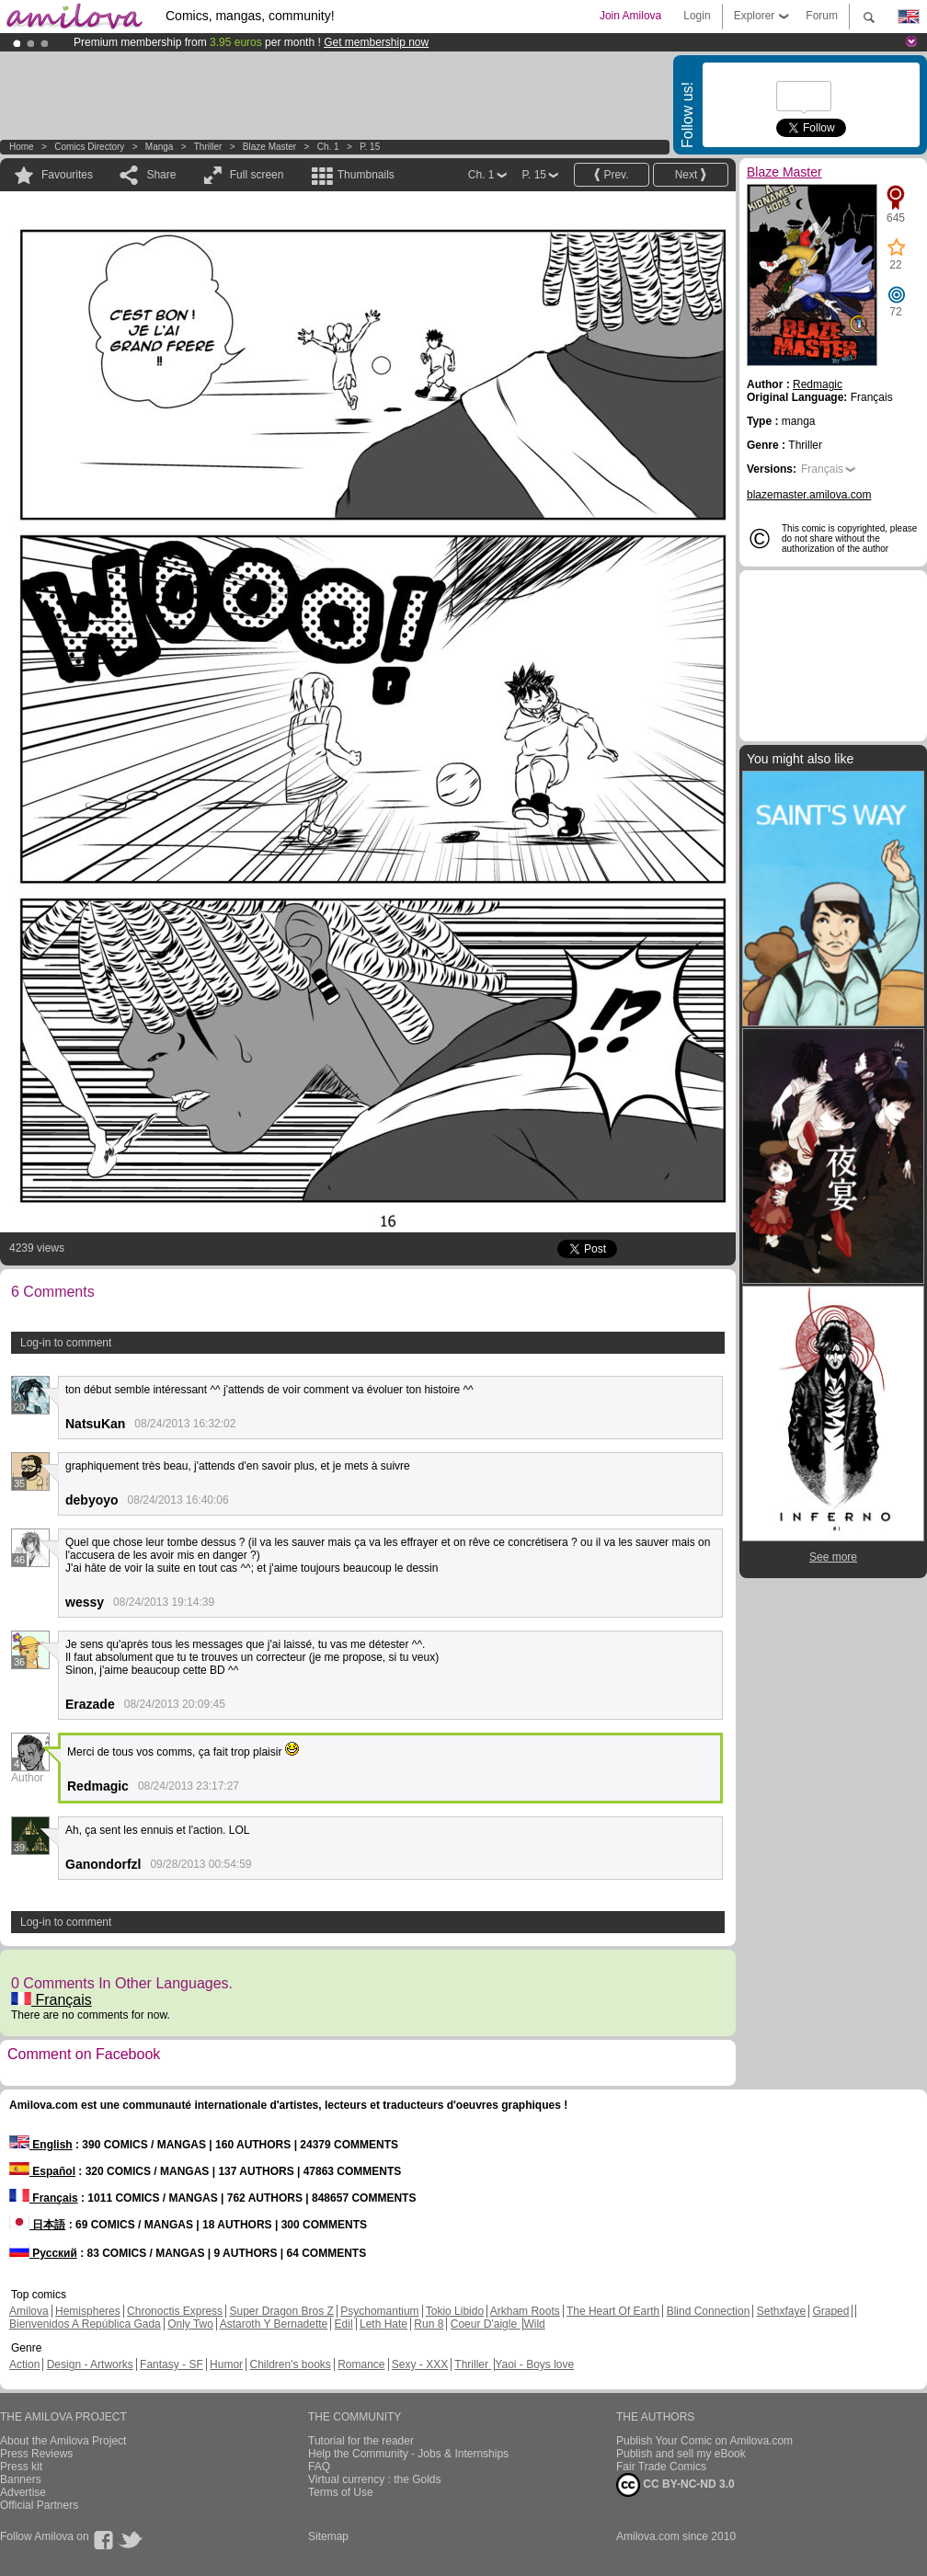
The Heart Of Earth (612, 2311)
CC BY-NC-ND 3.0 (675, 2485)
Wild (533, 2324)
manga (159, 147)
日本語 (37, 2224)
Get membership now (376, 42)
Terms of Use (340, 2492)
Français (51, 2000)
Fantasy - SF (171, 2364)
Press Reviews (36, 2453)
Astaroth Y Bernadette (274, 2324)
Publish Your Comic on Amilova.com (704, 2440)
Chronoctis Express (175, 2311)
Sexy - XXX (420, 2364)
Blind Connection (708, 2311)
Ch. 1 (328, 147)
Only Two (190, 2324)
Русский (43, 2253)
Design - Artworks (90, 2364)
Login (696, 15)
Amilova (29, 2311)
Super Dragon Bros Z (281, 2311)
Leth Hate (383, 2324)
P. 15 (370, 147)
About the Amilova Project (63, 2440)
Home (21, 147)
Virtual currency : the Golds (374, 2479)
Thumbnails (366, 174)
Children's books (289, 2364)
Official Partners (39, 2505)
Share (161, 174)
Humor (226, 2364)
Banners (20, 2479)
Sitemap (328, 2536)
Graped (830, 2311)
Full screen (257, 174)
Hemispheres (87, 2311)
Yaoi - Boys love (534, 2364)
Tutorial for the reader (361, 2440)
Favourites (67, 174)
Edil (344, 2324)
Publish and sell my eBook (681, 2453)
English (41, 2144)
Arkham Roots (525, 2311)
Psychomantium (379, 2311)
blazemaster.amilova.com (809, 494)
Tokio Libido (455, 2311)
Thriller (209, 147)
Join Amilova (630, 15)
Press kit (21, 2466)
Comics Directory (89, 147)
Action (24, 2364)
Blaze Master (269, 147)
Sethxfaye (781, 2311)
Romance (361, 2364)
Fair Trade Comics (661, 2466)
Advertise (23, 2492)
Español (42, 2171)
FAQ (319, 2466)
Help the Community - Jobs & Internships (408, 2453)
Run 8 (428, 2324)
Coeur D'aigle (486, 2324)
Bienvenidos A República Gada (85, 2324)
